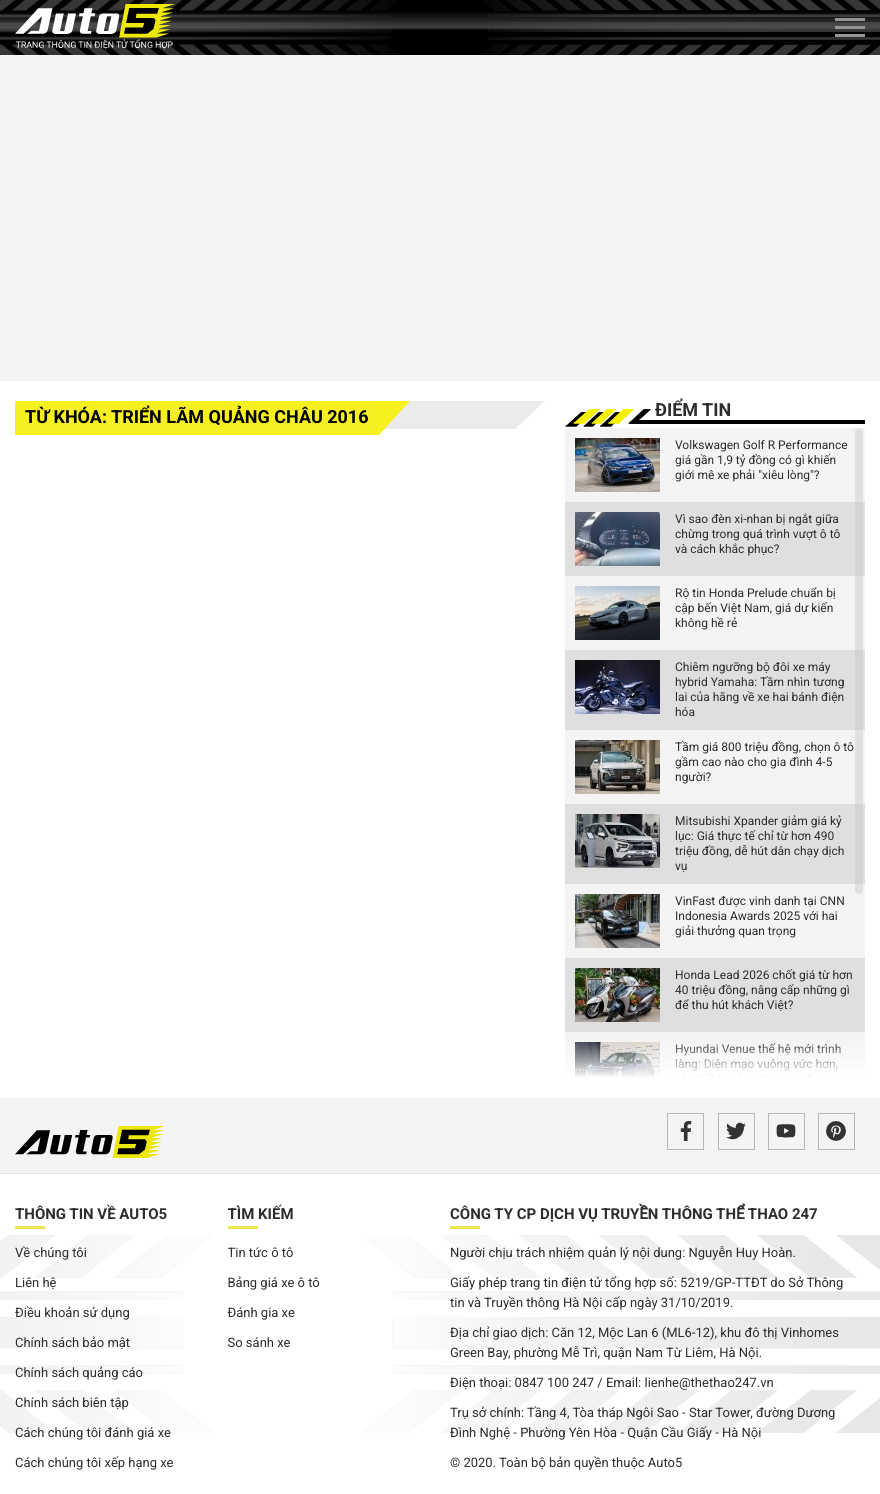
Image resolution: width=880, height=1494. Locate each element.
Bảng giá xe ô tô (274, 1283)
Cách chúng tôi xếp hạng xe (94, 1463)
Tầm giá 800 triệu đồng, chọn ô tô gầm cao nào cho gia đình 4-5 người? (764, 762)
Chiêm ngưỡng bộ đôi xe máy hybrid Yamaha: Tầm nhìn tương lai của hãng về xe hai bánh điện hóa (759, 689)
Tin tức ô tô (261, 1253)
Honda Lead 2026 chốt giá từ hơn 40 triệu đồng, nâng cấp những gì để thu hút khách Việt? (764, 990)
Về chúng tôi (51, 1253)
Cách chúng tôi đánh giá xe (93, 1433)
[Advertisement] (440, 215)
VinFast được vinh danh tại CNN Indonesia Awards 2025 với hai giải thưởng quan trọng (760, 916)
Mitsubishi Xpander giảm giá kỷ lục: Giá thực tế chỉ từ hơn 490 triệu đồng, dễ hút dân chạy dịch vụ (759, 843)
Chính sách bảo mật (72, 1343)
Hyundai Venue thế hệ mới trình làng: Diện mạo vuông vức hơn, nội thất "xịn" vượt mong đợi (758, 1064)
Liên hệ (36, 1283)
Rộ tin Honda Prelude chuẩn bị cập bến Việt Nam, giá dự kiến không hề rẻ (755, 608)
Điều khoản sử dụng (72, 1313)
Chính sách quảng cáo (79, 1373)
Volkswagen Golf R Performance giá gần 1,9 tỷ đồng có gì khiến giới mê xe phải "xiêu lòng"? (761, 460)
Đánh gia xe (261, 1313)
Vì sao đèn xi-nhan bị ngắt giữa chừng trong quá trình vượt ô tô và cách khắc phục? (757, 534)
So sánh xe (259, 1343)
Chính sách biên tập (72, 1403)
